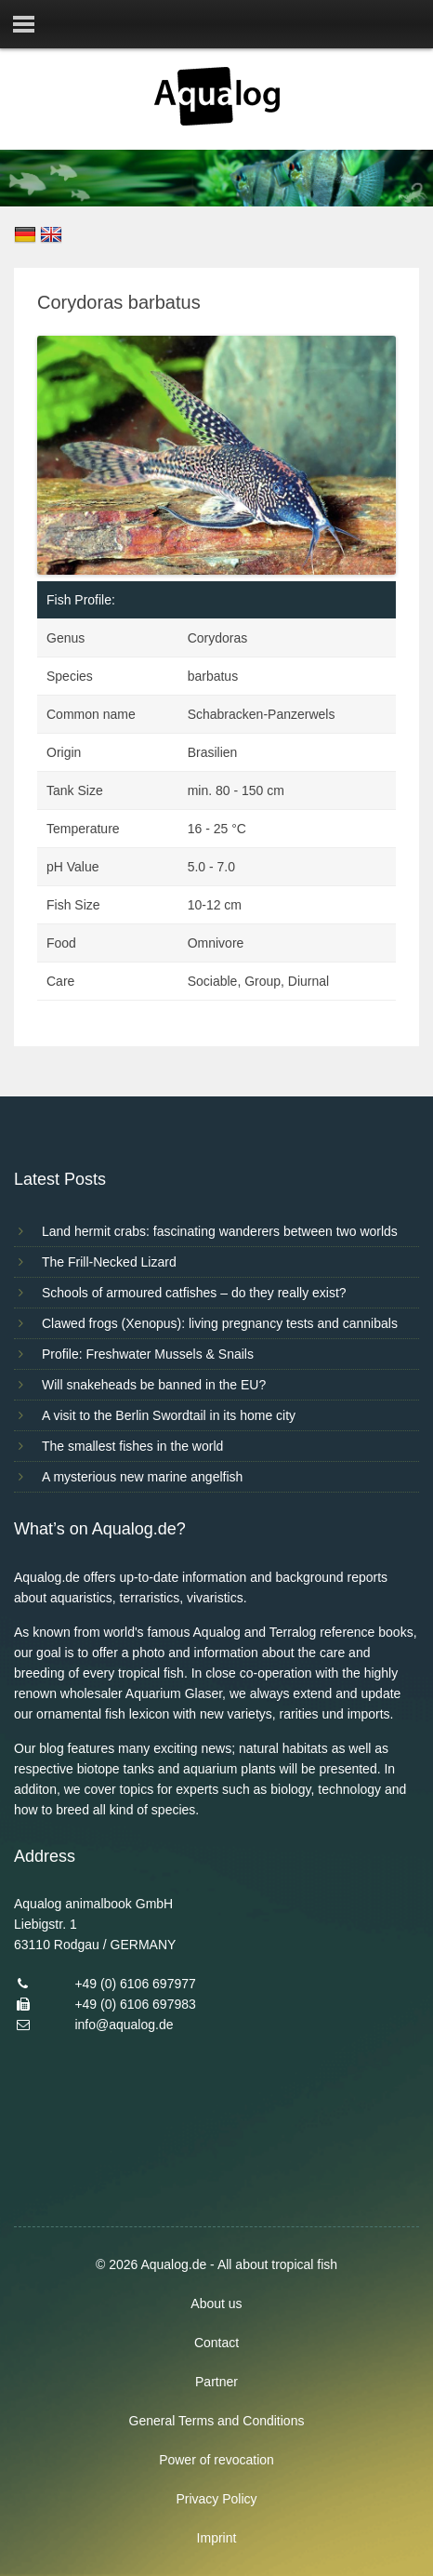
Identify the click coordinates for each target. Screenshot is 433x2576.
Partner (216, 2381)
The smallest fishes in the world (132, 1446)
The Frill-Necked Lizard (109, 1262)
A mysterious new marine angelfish (142, 1476)
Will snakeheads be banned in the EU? (154, 1384)
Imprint (217, 2537)
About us (216, 2303)
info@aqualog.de (123, 2024)
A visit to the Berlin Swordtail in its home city (168, 1415)
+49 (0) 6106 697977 (134, 1983)
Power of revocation (216, 2459)
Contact (216, 2342)
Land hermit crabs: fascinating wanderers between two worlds (220, 1231)
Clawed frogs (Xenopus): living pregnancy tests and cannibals (220, 1323)
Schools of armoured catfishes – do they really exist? (194, 1292)
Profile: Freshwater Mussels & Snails (148, 1354)
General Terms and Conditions (217, 2420)
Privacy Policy (216, 2498)
